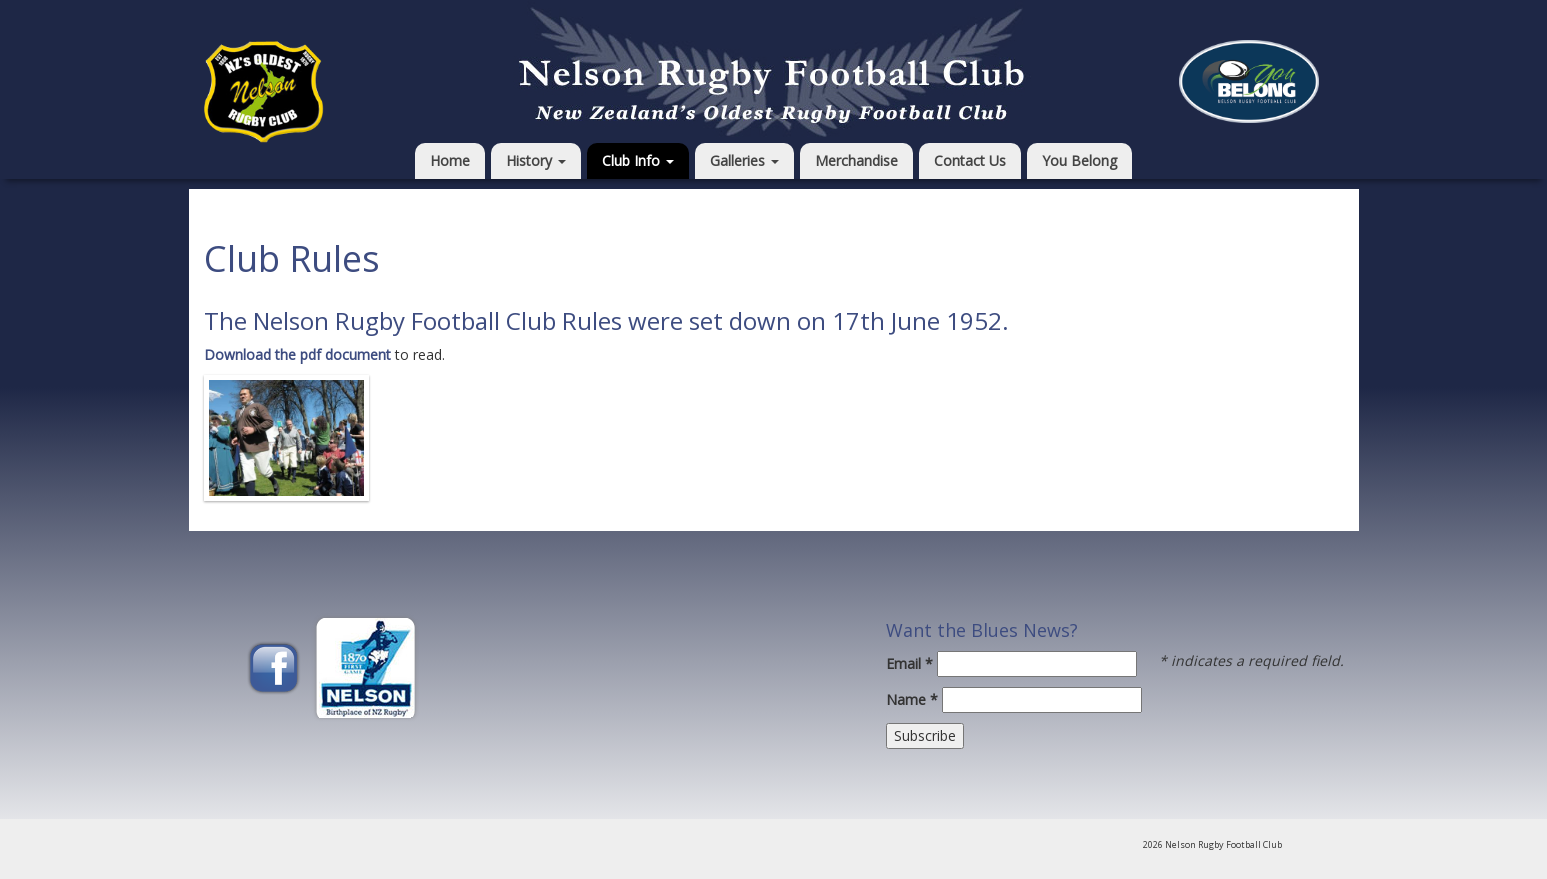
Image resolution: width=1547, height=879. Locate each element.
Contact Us (970, 160)
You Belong (1079, 160)
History (536, 160)
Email (909, 663)
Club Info (638, 160)
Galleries (744, 160)
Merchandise (856, 160)
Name (912, 699)
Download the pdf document (297, 354)
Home (450, 160)
